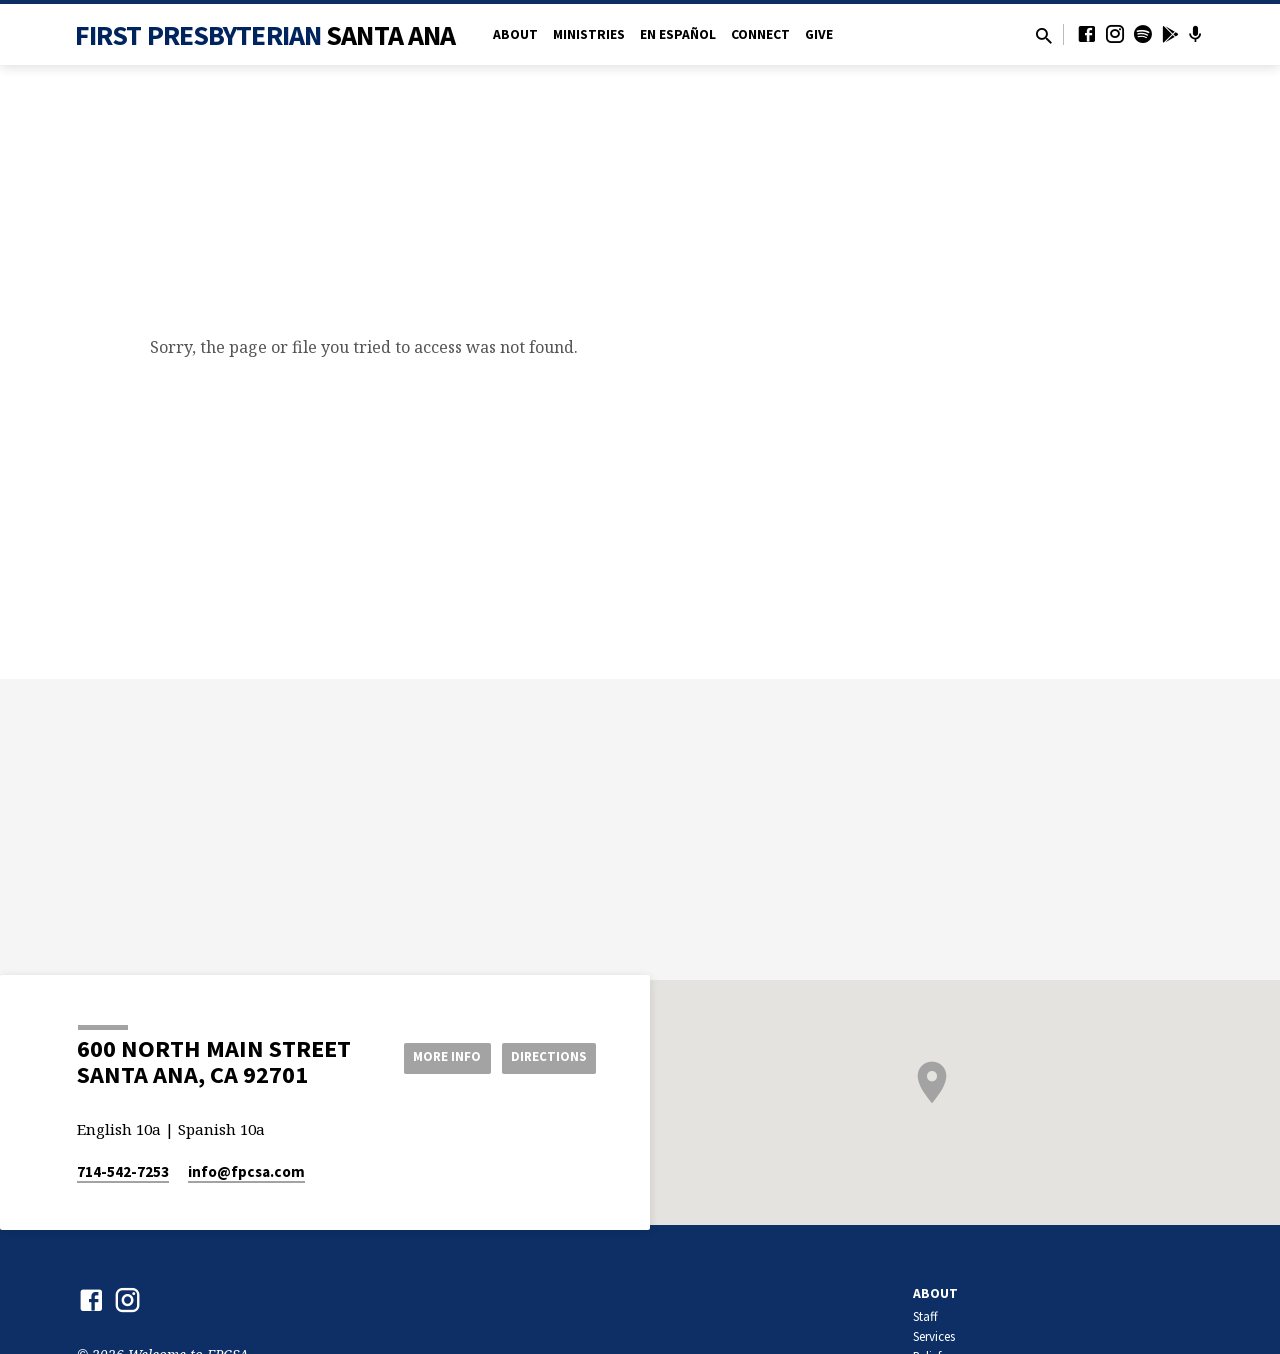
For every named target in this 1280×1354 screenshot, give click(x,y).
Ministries (589, 34)
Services (934, 1336)
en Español (678, 34)
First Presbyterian (265, 35)
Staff (925, 1316)
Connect (760, 34)
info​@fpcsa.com (246, 1171)
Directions (546, 1057)
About (515, 34)
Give (819, 34)
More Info (433, 1057)
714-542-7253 (123, 1171)
